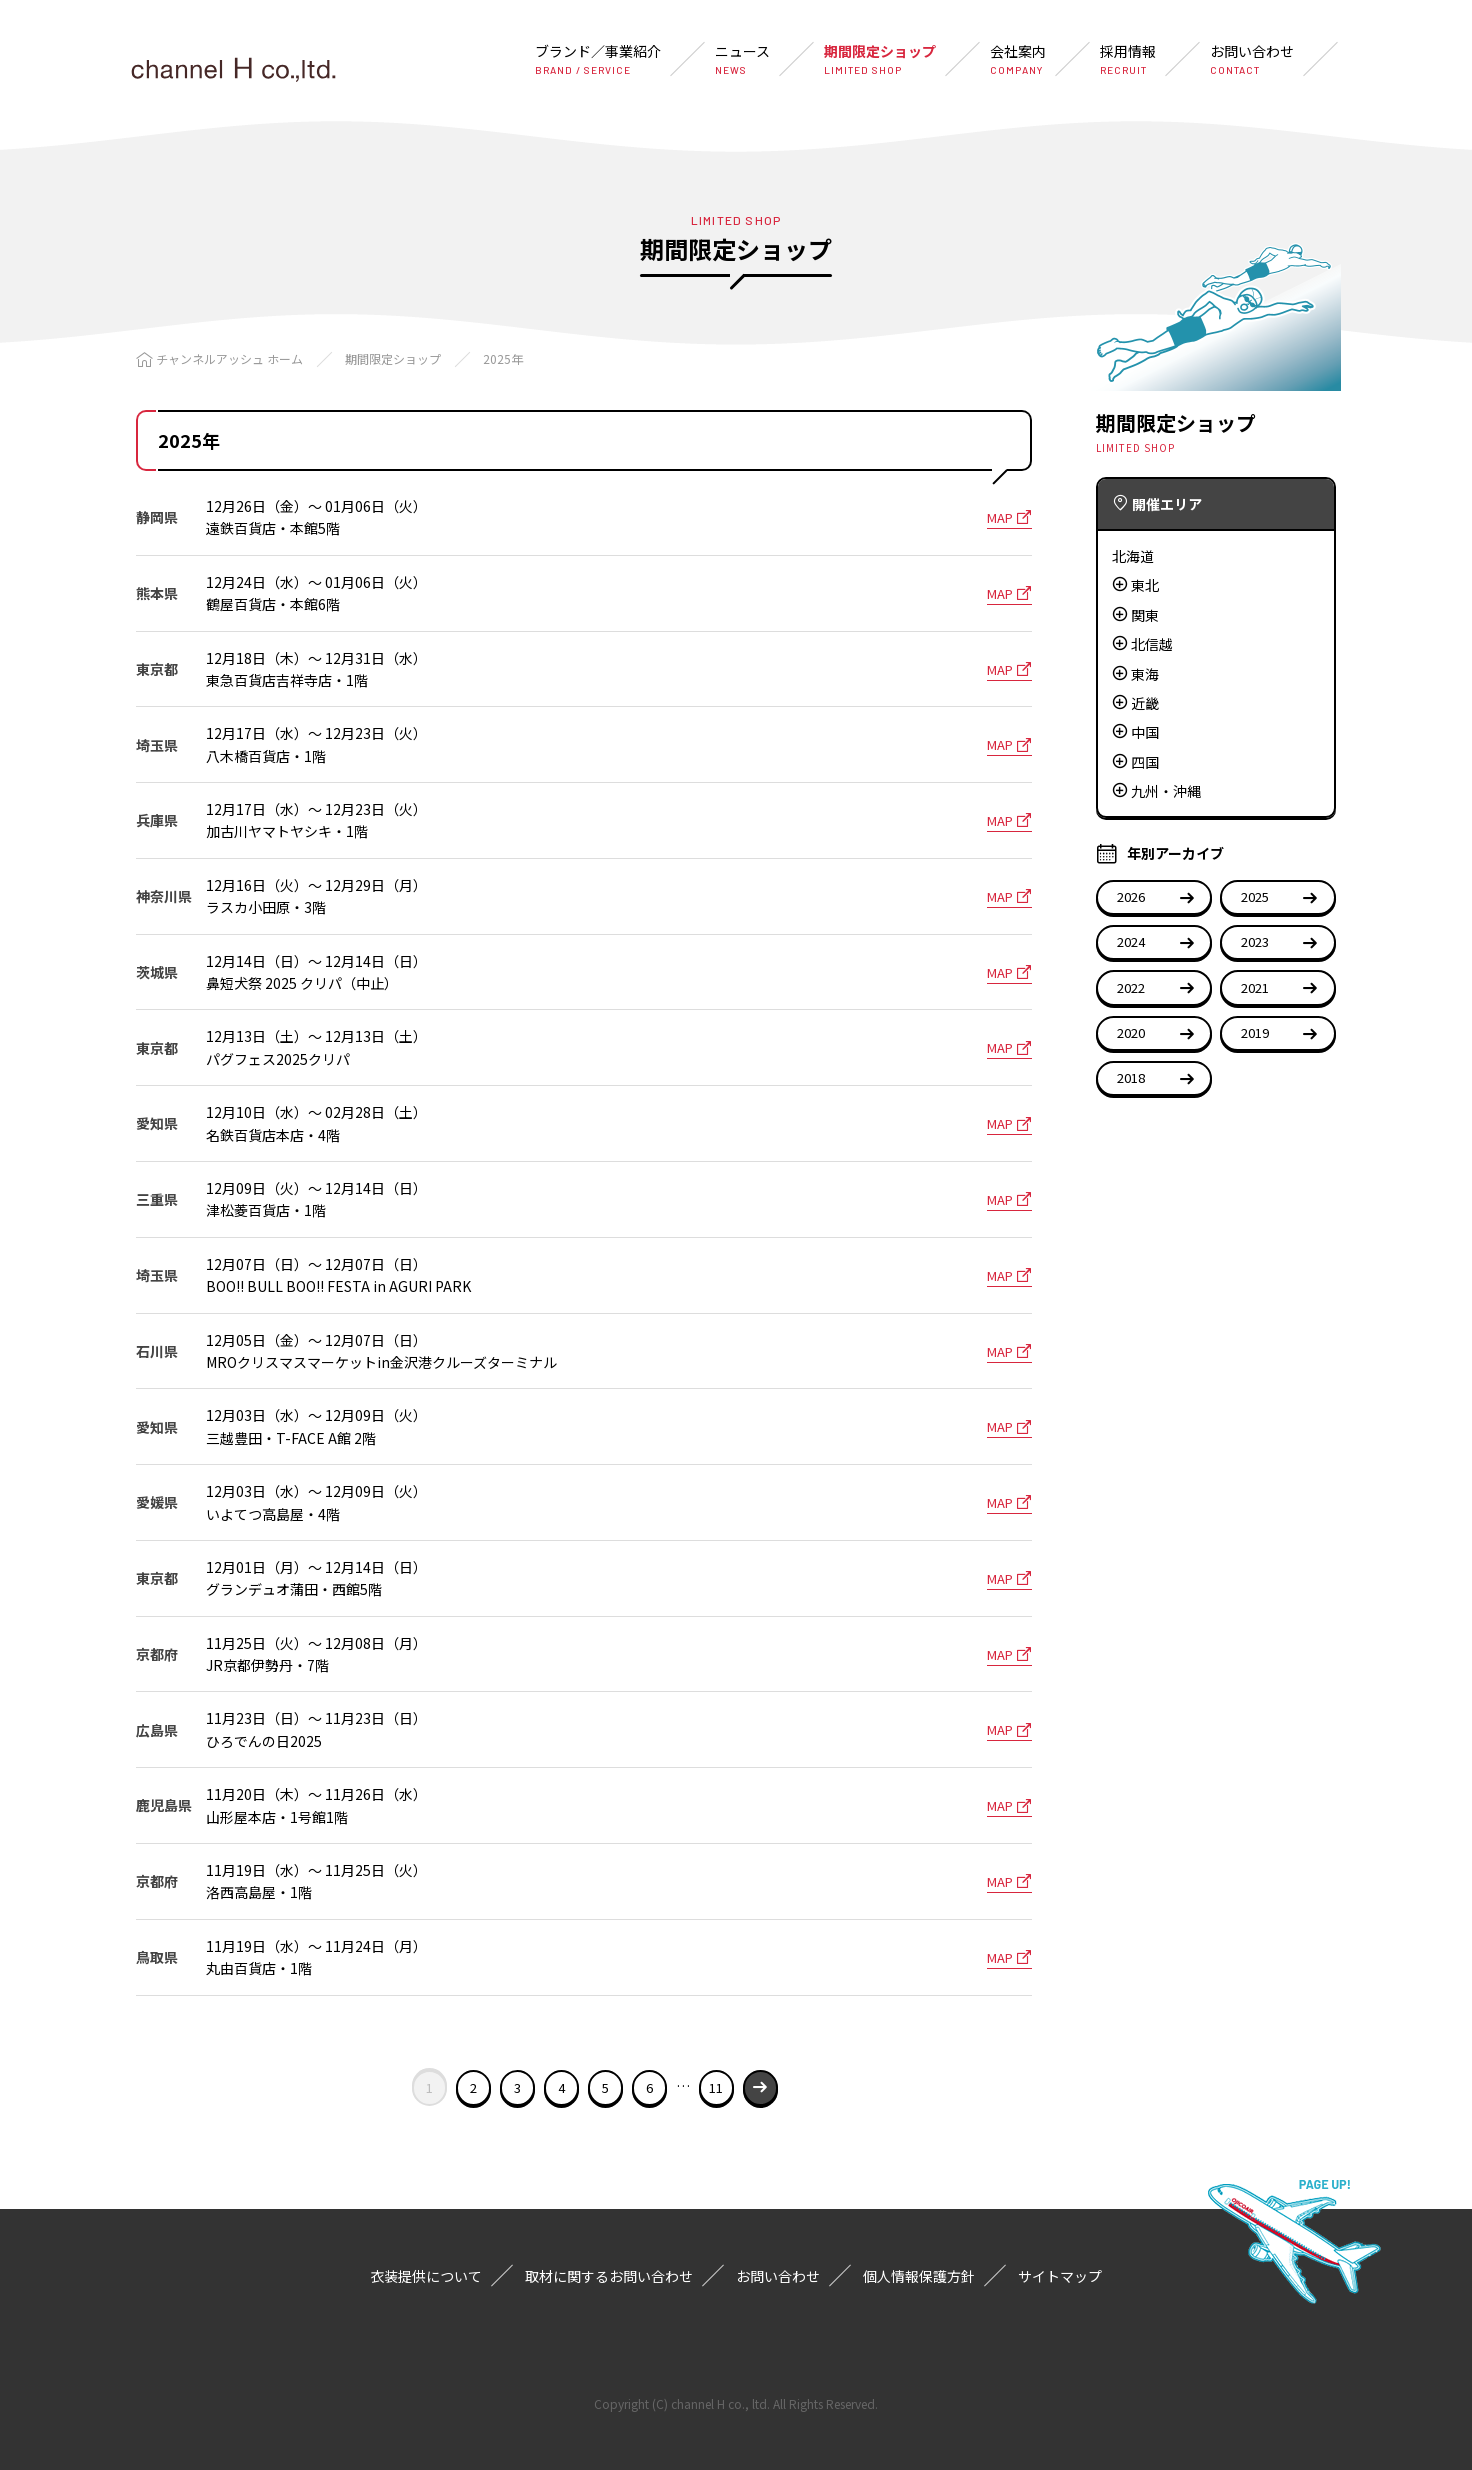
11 (716, 2087)
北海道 (1133, 556)
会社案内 (1018, 59)
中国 (1145, 732)
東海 (1145, 674)
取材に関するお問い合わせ (609, 2276)
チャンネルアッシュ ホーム (229, 358)
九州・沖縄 (1166, 791)
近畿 (1145, 703)
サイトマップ (1060, 2276)
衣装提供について (426, 2276)
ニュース (742, 59)
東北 (1145, 585)
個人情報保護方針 (919, 2276)
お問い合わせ (1252, 59)
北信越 (1152, 644)
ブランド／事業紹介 (598, 59)
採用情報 (1128, 59)
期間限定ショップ (880, 59)
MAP (1009, 517)
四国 (1145, 762)
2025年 (503, 358)
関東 (1145, 615)
